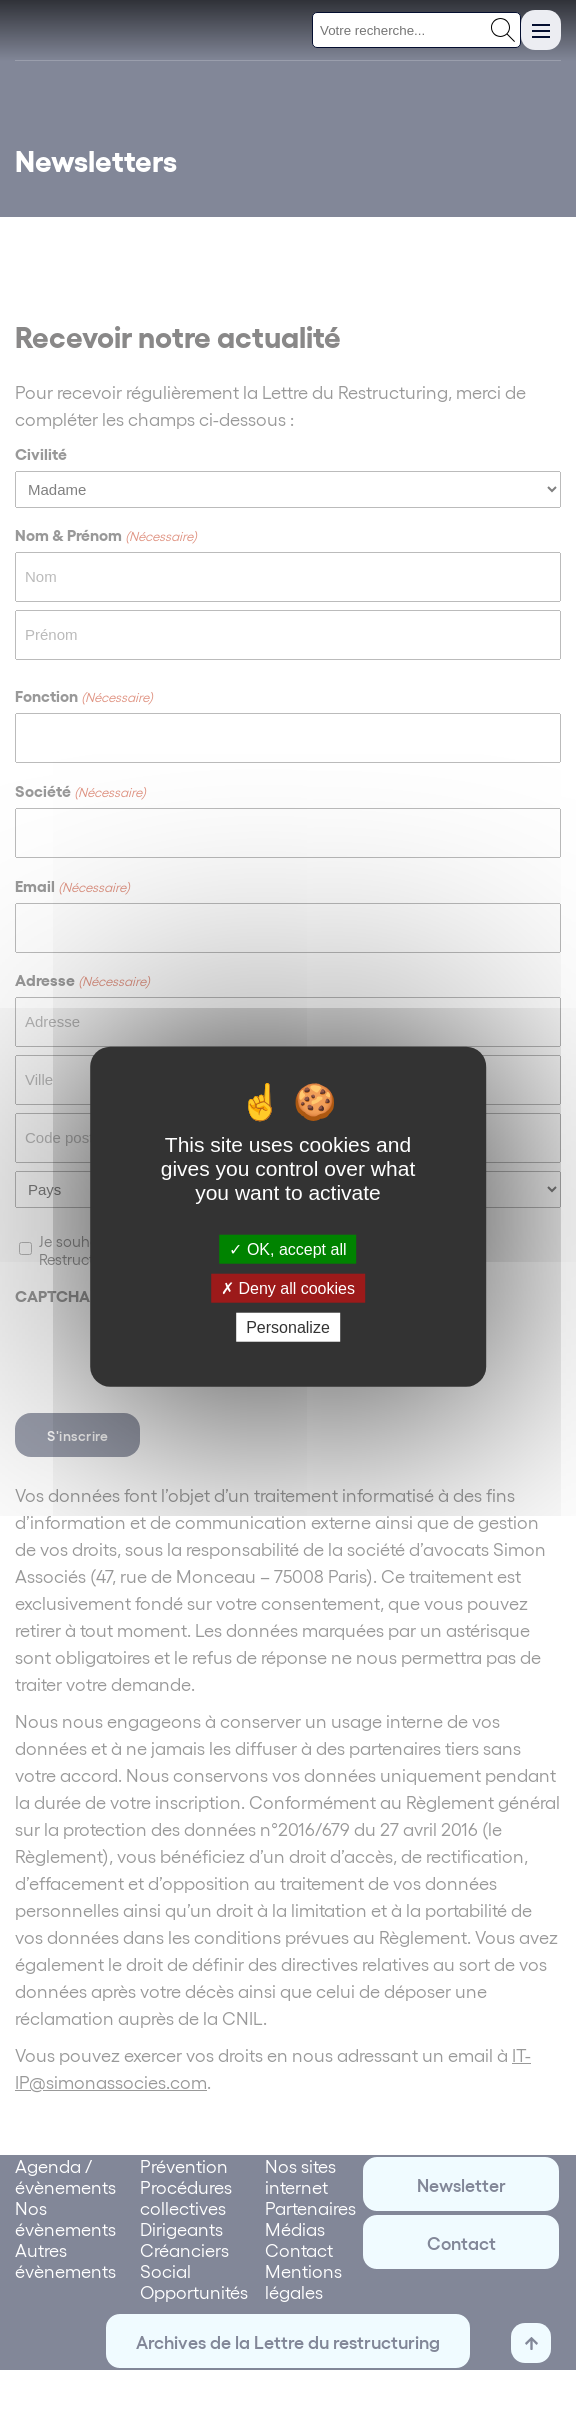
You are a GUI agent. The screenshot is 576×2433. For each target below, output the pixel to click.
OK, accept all (287, 1248)
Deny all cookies (288, 1287)
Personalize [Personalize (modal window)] (288, 1327)
